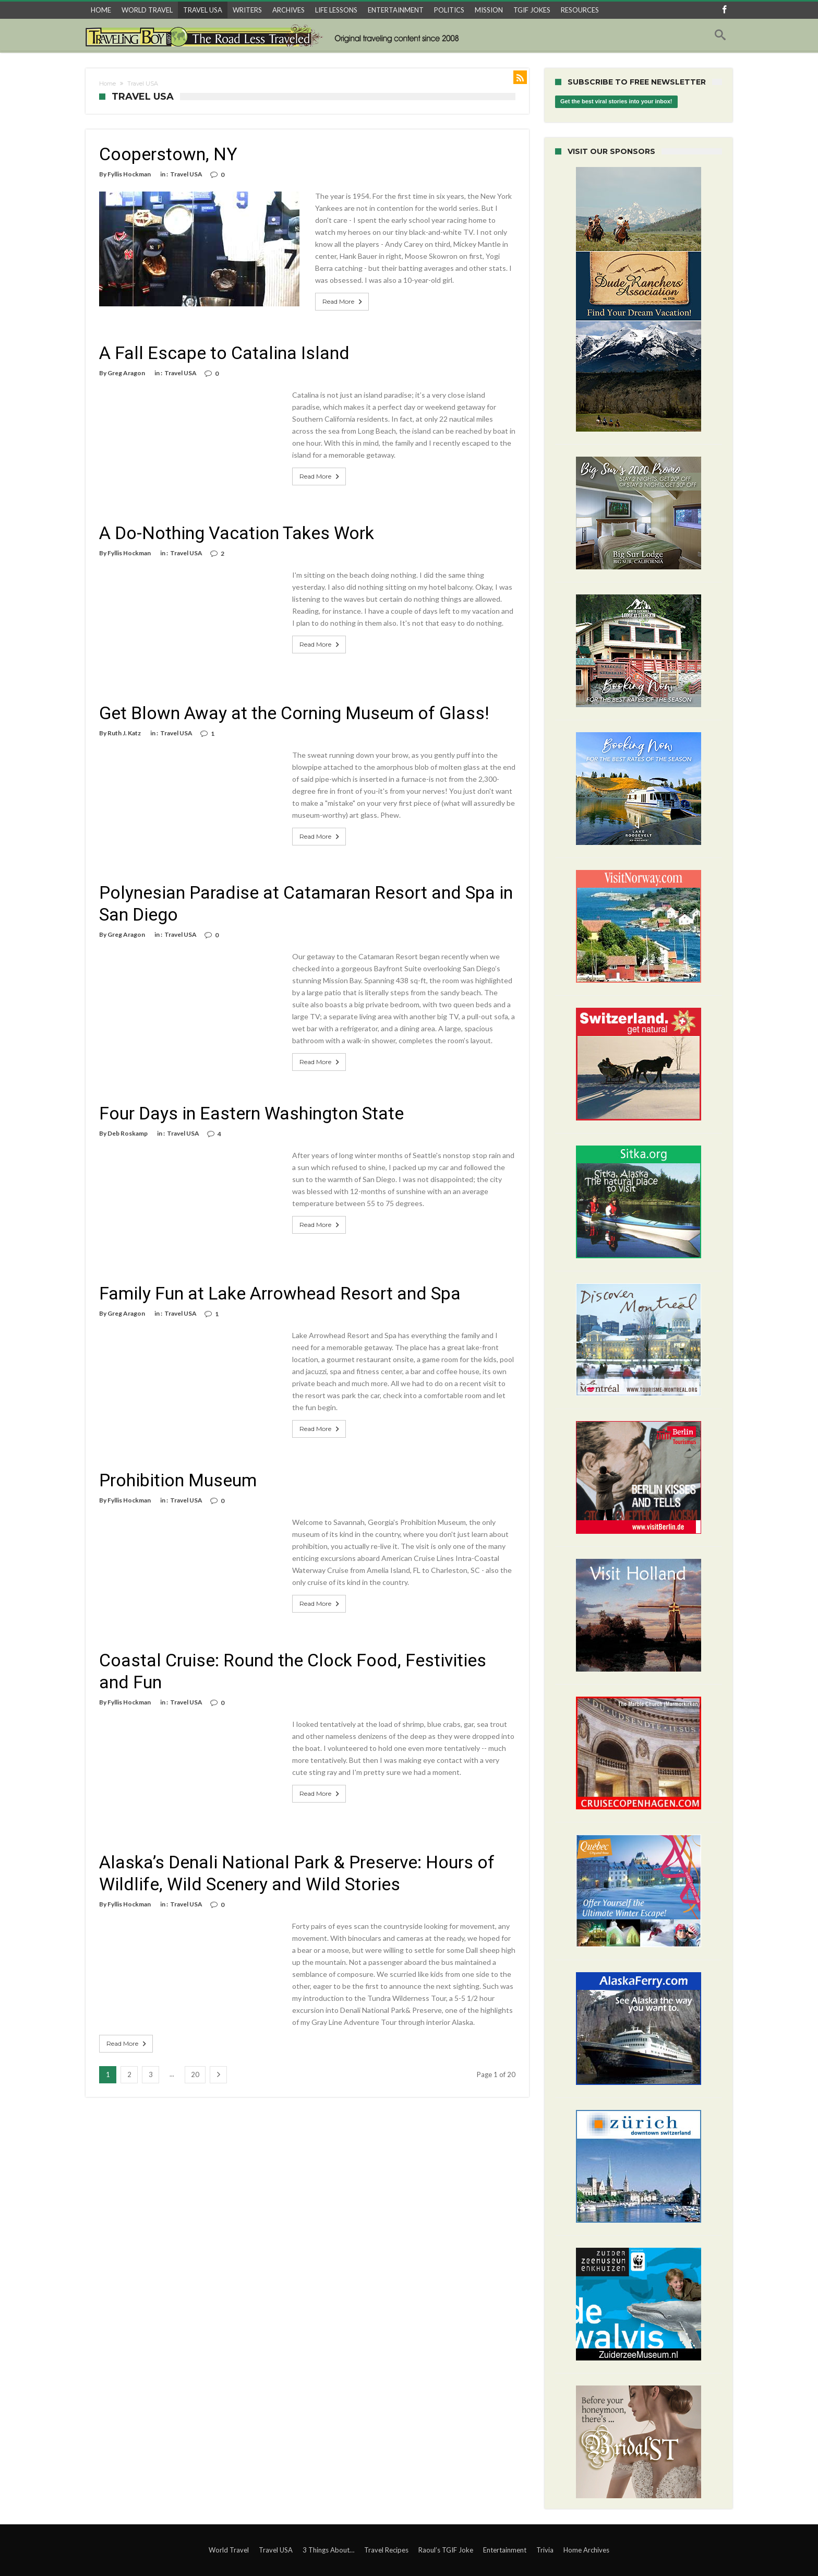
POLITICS (449, 10)
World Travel (229, 2550)
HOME (101, 10)
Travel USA (186, 174)
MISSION (489, 10)
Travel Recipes (386, 2550)
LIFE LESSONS (336, 10)
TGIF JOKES (531, 10)
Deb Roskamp (127, 1121)
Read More (320, 289)
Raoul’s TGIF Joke (445, 2550)
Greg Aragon (126, 361)
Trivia (545, 2550)
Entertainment (504, 2550)
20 (195, 2062)
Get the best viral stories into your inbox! (616, 101)
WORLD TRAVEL (147, 10)
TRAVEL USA (202, 10)
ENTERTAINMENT (396, 10)
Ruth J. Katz (124, 721)
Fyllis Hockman (129, 174)
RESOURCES (580, 10)
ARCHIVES (288, 10)
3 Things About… (328, 2550)
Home (107, 83)
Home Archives (586, 2550)
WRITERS (247, 10)
